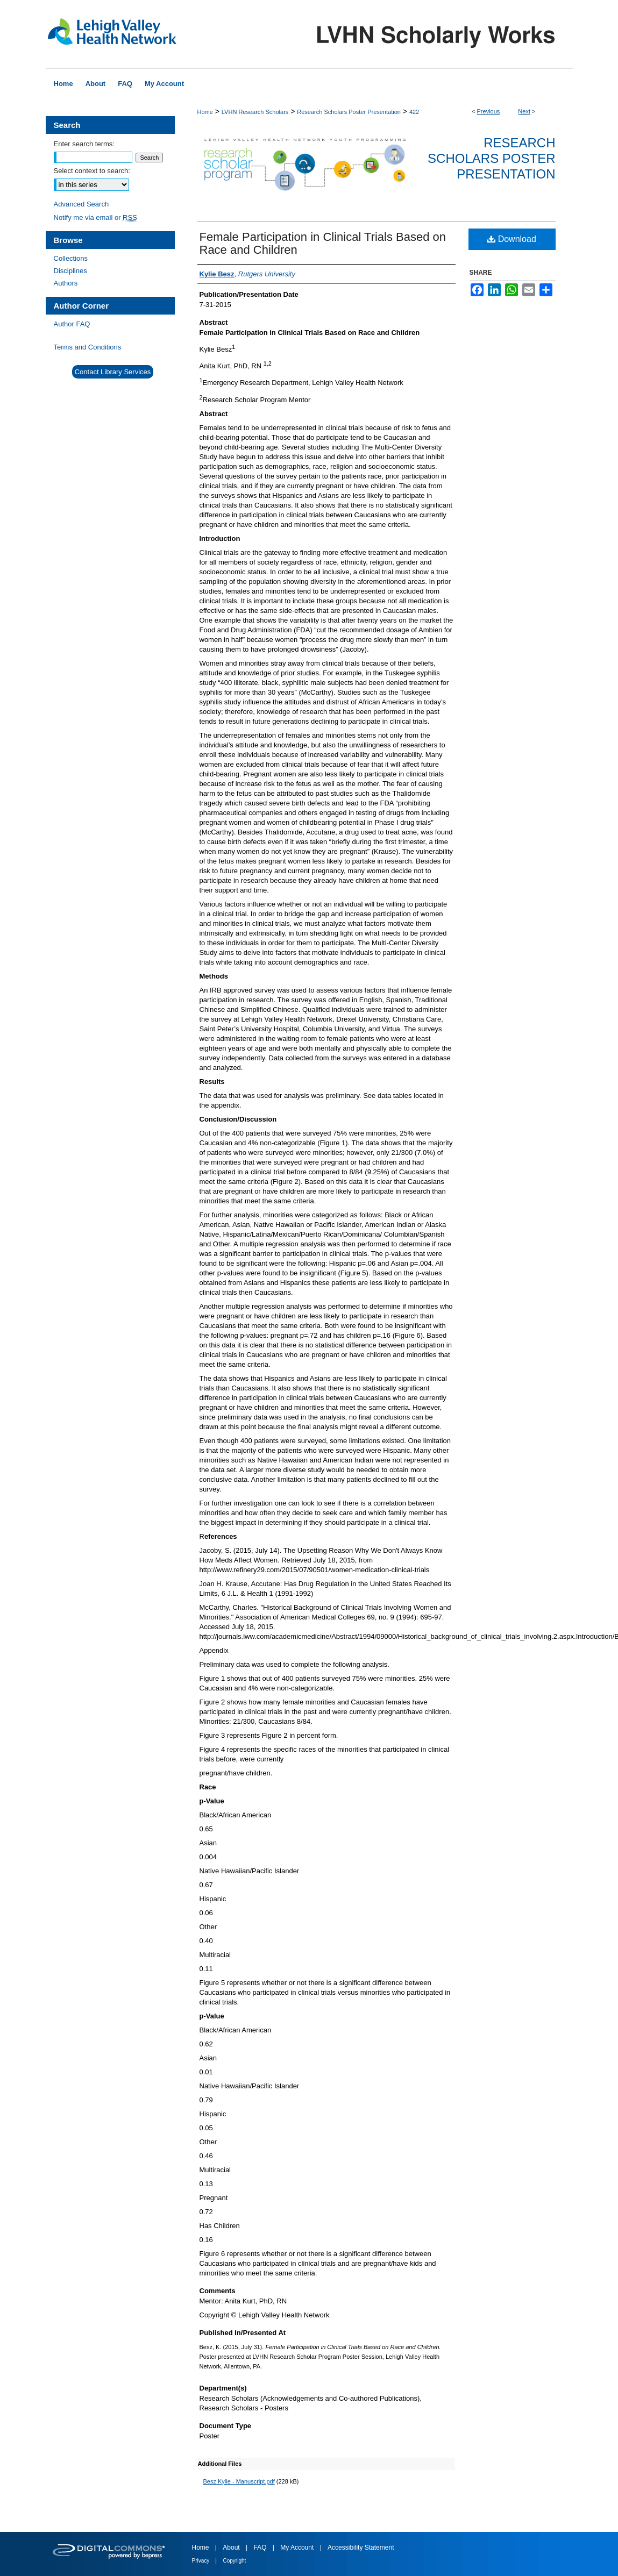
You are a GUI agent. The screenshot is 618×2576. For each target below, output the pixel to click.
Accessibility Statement (361, 2547)
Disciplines (70, 271)
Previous (488, 111)
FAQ (260, 2547)
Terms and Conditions (88, 347)
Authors (66, 283)
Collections (71, 258)
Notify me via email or (95, 217)
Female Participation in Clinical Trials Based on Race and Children (323, 243)
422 (414, 112)
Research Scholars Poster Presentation (349, 112)
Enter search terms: (84, 144)
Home (205, 112)
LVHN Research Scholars (255, 112)
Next (524, 111)
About (232, 2547)
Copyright (234, 2561)
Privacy (201, 2561)
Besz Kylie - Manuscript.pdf (239, 2481)
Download (511, 239)
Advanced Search (81, 204)
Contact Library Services (113, 372)
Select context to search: (92, 171)
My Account (297, 2547)
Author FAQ (72, 324)
